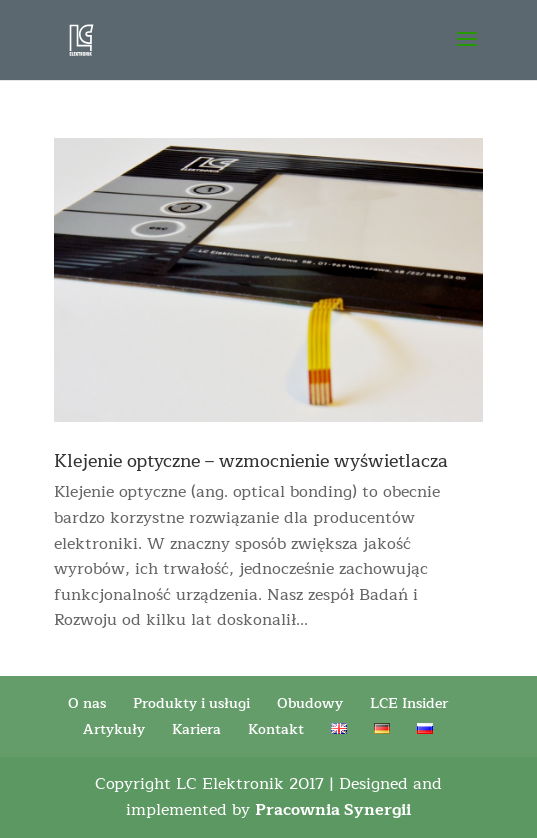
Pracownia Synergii (333, 810)
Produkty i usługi (191, 703)
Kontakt (276, 729)
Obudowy (310, 703)
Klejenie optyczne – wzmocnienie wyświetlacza (251, 461)
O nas (87, 703)
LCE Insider (409, 703)
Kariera (196, 729)
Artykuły (114, 729)
